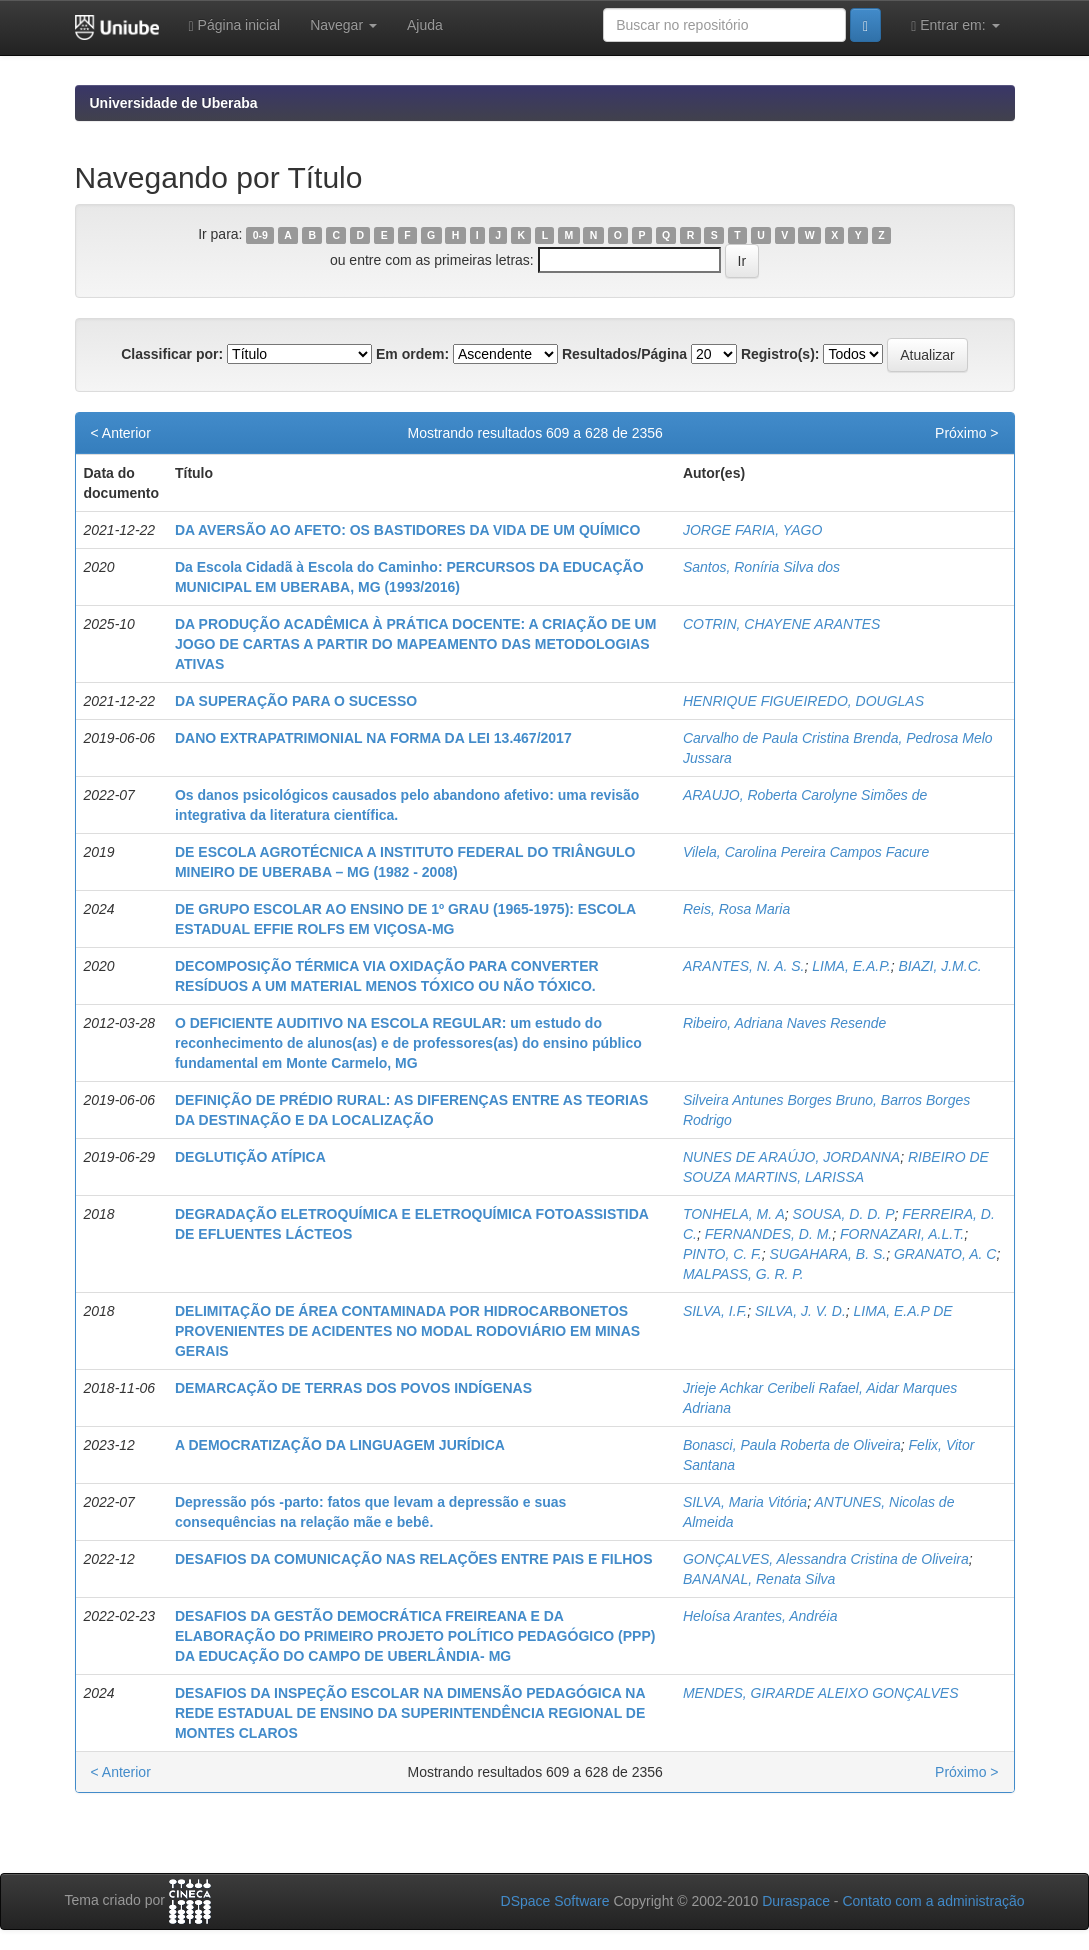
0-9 (260, 235)
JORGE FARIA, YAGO (753, 530)
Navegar (343, 25)
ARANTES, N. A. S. (744, 966)
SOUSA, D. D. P (844, 1214)
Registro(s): (780, 354)
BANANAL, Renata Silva (759, 1579)
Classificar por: (172, 354)
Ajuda (425, 25)
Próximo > (966, 433)
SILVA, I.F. (715, 1311)
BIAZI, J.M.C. (939, 966)
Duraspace (796, 1901)
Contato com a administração (933, 1901)
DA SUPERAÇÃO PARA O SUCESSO (296, 701)
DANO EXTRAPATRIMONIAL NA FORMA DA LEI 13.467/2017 (373, 738)
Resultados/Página (624, 354)
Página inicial (235, 25)
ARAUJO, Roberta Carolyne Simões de (805, 795)
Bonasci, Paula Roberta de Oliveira (792, 1445)
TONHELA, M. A (734, 1214)
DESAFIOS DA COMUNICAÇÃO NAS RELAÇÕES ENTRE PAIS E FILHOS (414, 1559)
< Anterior (121, 433)
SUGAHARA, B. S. (828, 1254)
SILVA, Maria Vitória (745, 1502)
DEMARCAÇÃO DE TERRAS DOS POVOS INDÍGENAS (353, 1388)
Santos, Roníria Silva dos (761, 567)
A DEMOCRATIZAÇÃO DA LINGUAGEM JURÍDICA (340, 1445)
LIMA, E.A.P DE (903, 1311)
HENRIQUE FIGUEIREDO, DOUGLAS (803, 701)
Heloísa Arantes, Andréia (760, 1616)
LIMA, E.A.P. (851, 966)
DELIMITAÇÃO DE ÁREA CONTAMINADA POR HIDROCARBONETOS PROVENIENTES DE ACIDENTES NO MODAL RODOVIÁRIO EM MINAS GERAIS (407, 1331)
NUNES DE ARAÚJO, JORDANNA (791, 1157)
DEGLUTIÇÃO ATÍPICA (250, 1157)
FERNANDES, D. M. (769, 1234)
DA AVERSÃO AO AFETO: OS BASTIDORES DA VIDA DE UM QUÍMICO (407, 530)
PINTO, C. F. (722, 1254)
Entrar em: (955, 25)
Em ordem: (412, 354)
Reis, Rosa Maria (736, 909)
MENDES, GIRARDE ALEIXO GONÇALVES (821, 1693)
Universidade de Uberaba (174, 103)
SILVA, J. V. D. (800, 1311)
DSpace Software (555, 1901)
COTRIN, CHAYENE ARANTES (782, 624)
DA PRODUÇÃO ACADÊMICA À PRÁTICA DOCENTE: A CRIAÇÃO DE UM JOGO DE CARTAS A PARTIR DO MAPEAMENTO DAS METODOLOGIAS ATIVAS (415, 644)
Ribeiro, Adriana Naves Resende (784, 1023)
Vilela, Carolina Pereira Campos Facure (806, 852)
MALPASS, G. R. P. (743, 1274)
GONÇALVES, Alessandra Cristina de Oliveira (826, 1559)
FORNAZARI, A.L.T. (902, 1234)
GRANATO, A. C (945, 1254)
